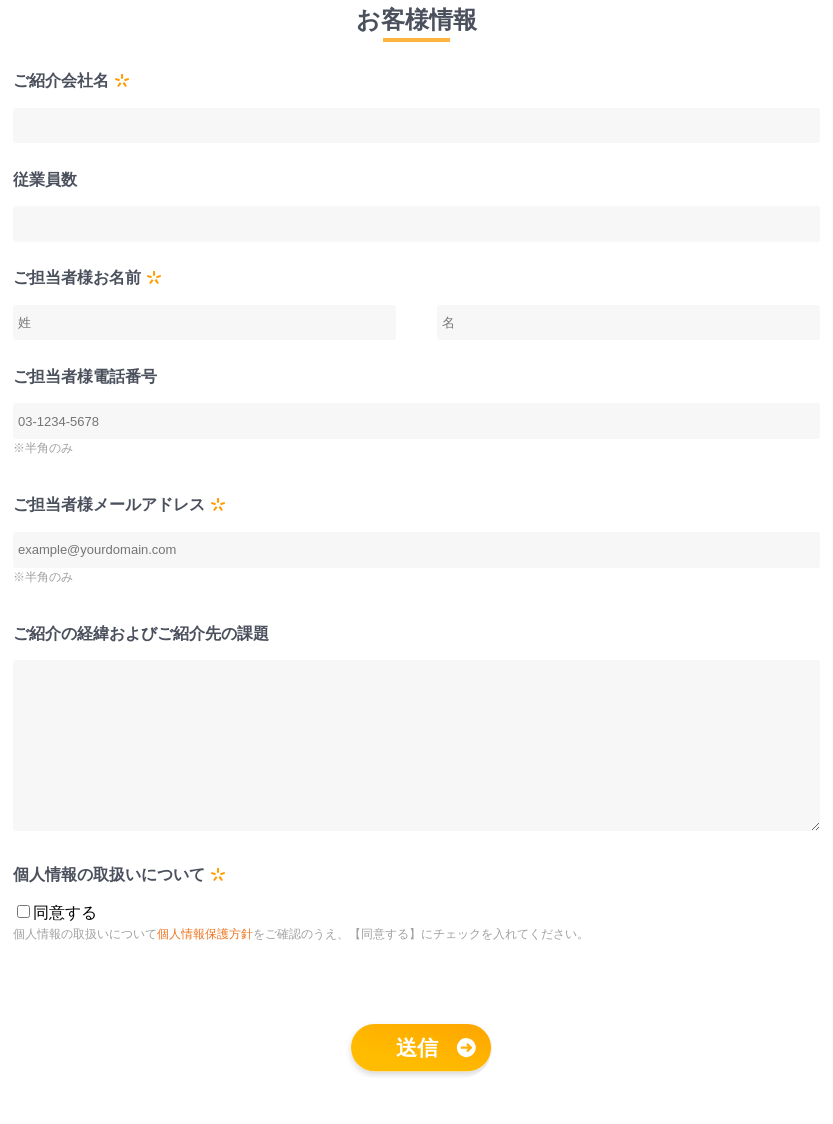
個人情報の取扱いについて (109, 904)
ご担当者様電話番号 (85, 376)
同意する (65, 942)
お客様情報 (416, 19)
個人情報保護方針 (205, 964)
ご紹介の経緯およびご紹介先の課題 (141, 633)
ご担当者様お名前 (77, 277)
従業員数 (45, 179)
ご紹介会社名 (61, 80)
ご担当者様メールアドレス (109, 504)
